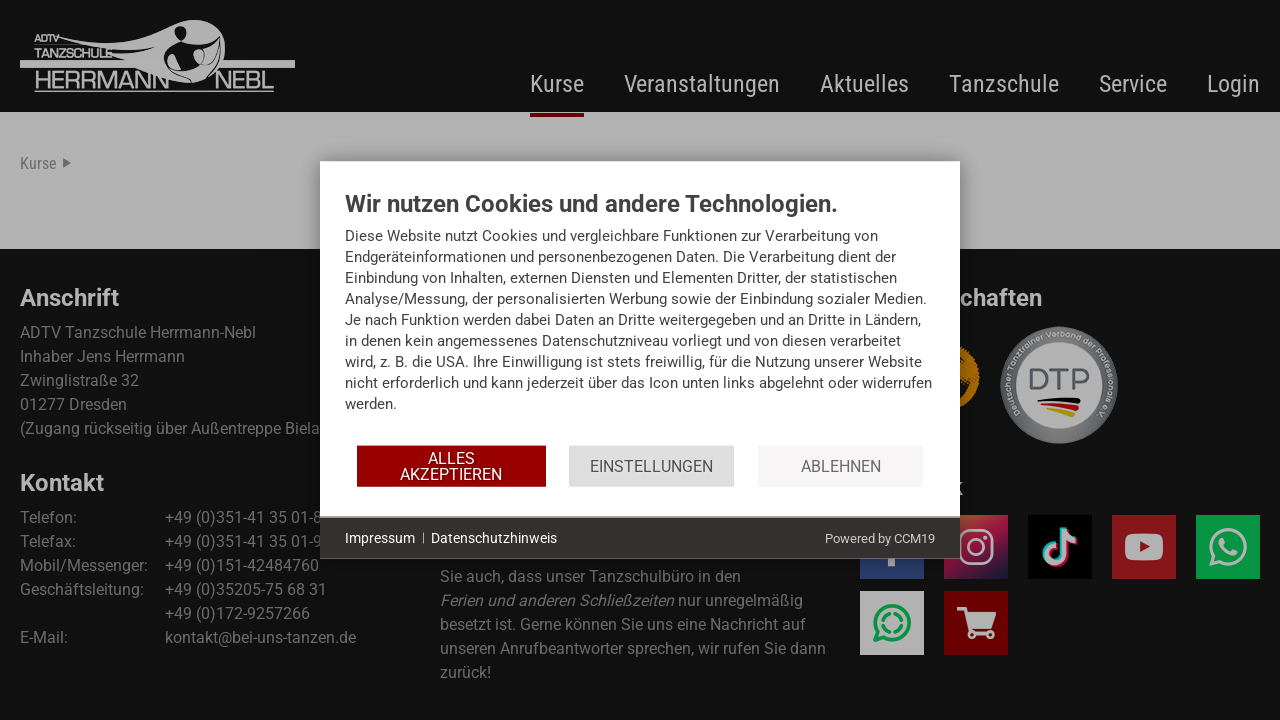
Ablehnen (841, 465)
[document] (640, 316)
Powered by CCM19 (880, 538)
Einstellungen (651, 465)
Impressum (380, 537)
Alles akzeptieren (451, 465)
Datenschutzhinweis (494, 537)
